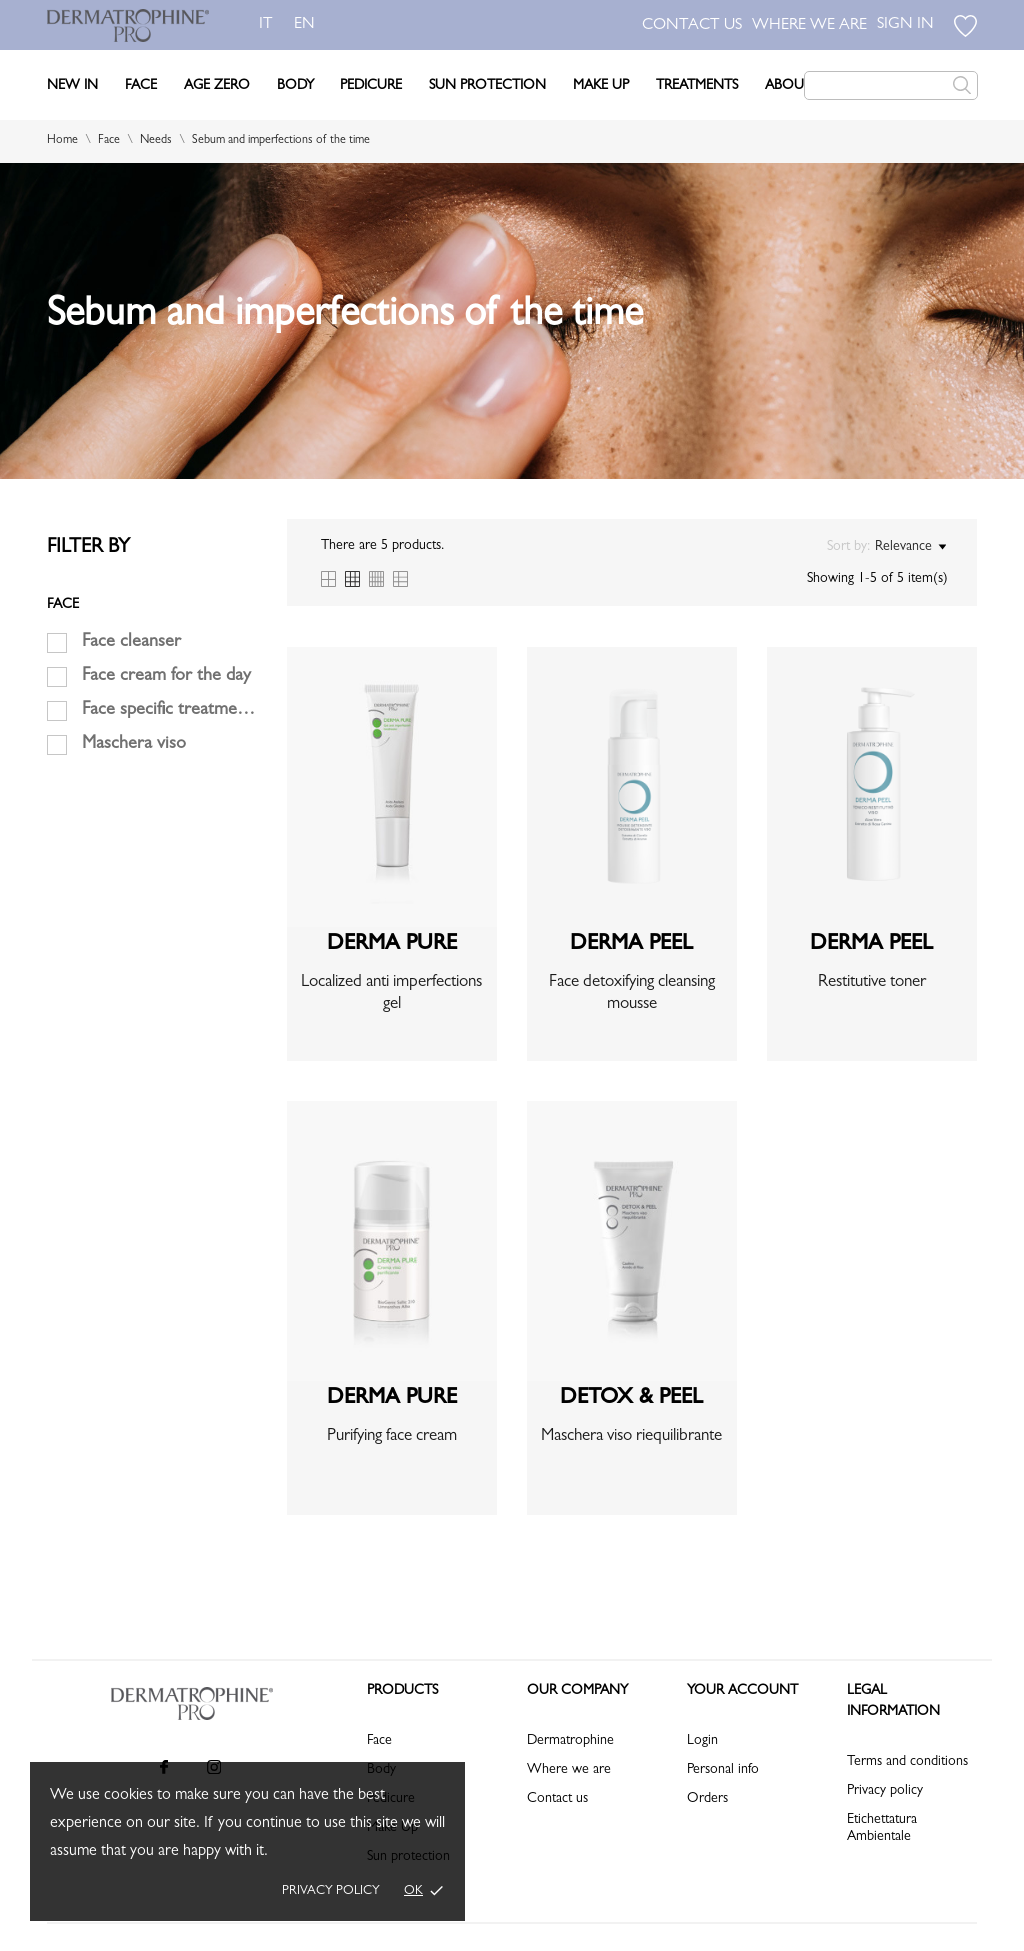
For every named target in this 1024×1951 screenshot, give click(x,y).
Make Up (601, 86)
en (308, 25)
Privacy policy (331, 1891)
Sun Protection (487, 86)
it (266, 25)
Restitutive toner (872, 982)
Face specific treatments (169, 711)
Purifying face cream (392, 1436)
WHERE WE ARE (809, 26)
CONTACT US (692, 26)
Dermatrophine (570, 1741)
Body (295, 86)
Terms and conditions (907, 1762)
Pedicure (371, 86)
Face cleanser (131, 643)
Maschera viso (134, 745)
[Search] (891, 85)
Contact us (557, 1799)
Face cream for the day (166, 677)
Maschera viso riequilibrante (631, 1436)
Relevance (910, 547)
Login (702, 1741)
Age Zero (217, 86)
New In (72, 86)
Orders (707, 1799)
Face (141, 86)
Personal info (723, 1770)
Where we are (569, 1770)
